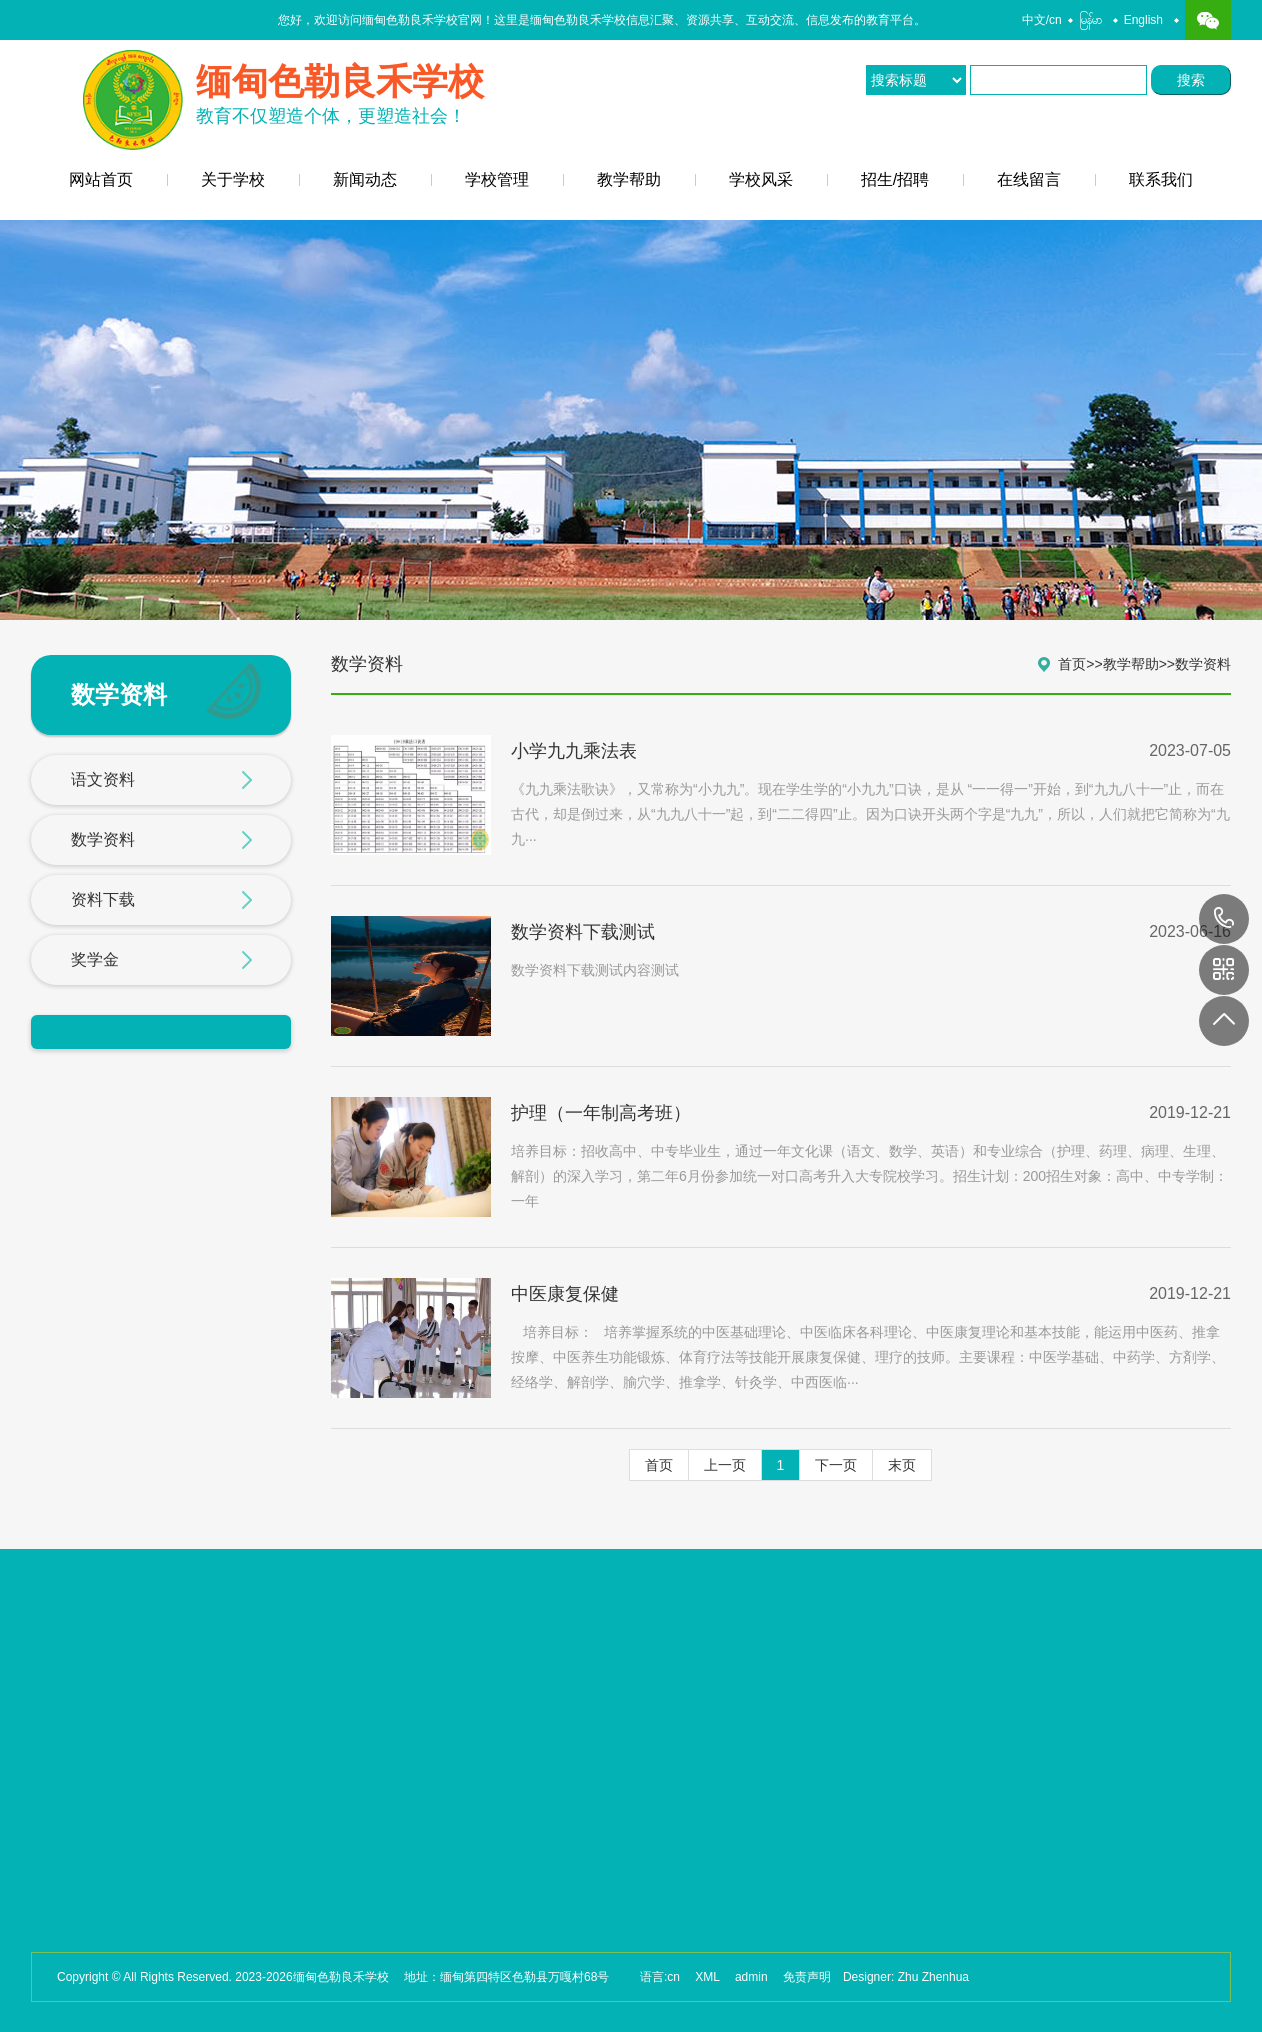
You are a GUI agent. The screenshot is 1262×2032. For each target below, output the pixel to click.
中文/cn (1042, 20)
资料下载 (162, 901)
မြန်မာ (1090, 20)
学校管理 (497, 179)
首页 (1072, 664)
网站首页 (101, 179)
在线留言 (1029, 179)
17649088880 (1224, 919)
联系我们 (1161, 179)
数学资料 (162, 841)
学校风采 (761, 179)
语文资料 (162, 781)
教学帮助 (629, 179)
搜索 (1195, 80)
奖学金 (162, 961)
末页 (902, 1465)
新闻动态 (365, 179)
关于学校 (233, 179)
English (1143, 20)
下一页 (836, 1465)
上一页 (725, 1465)
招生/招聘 (895, 179)
